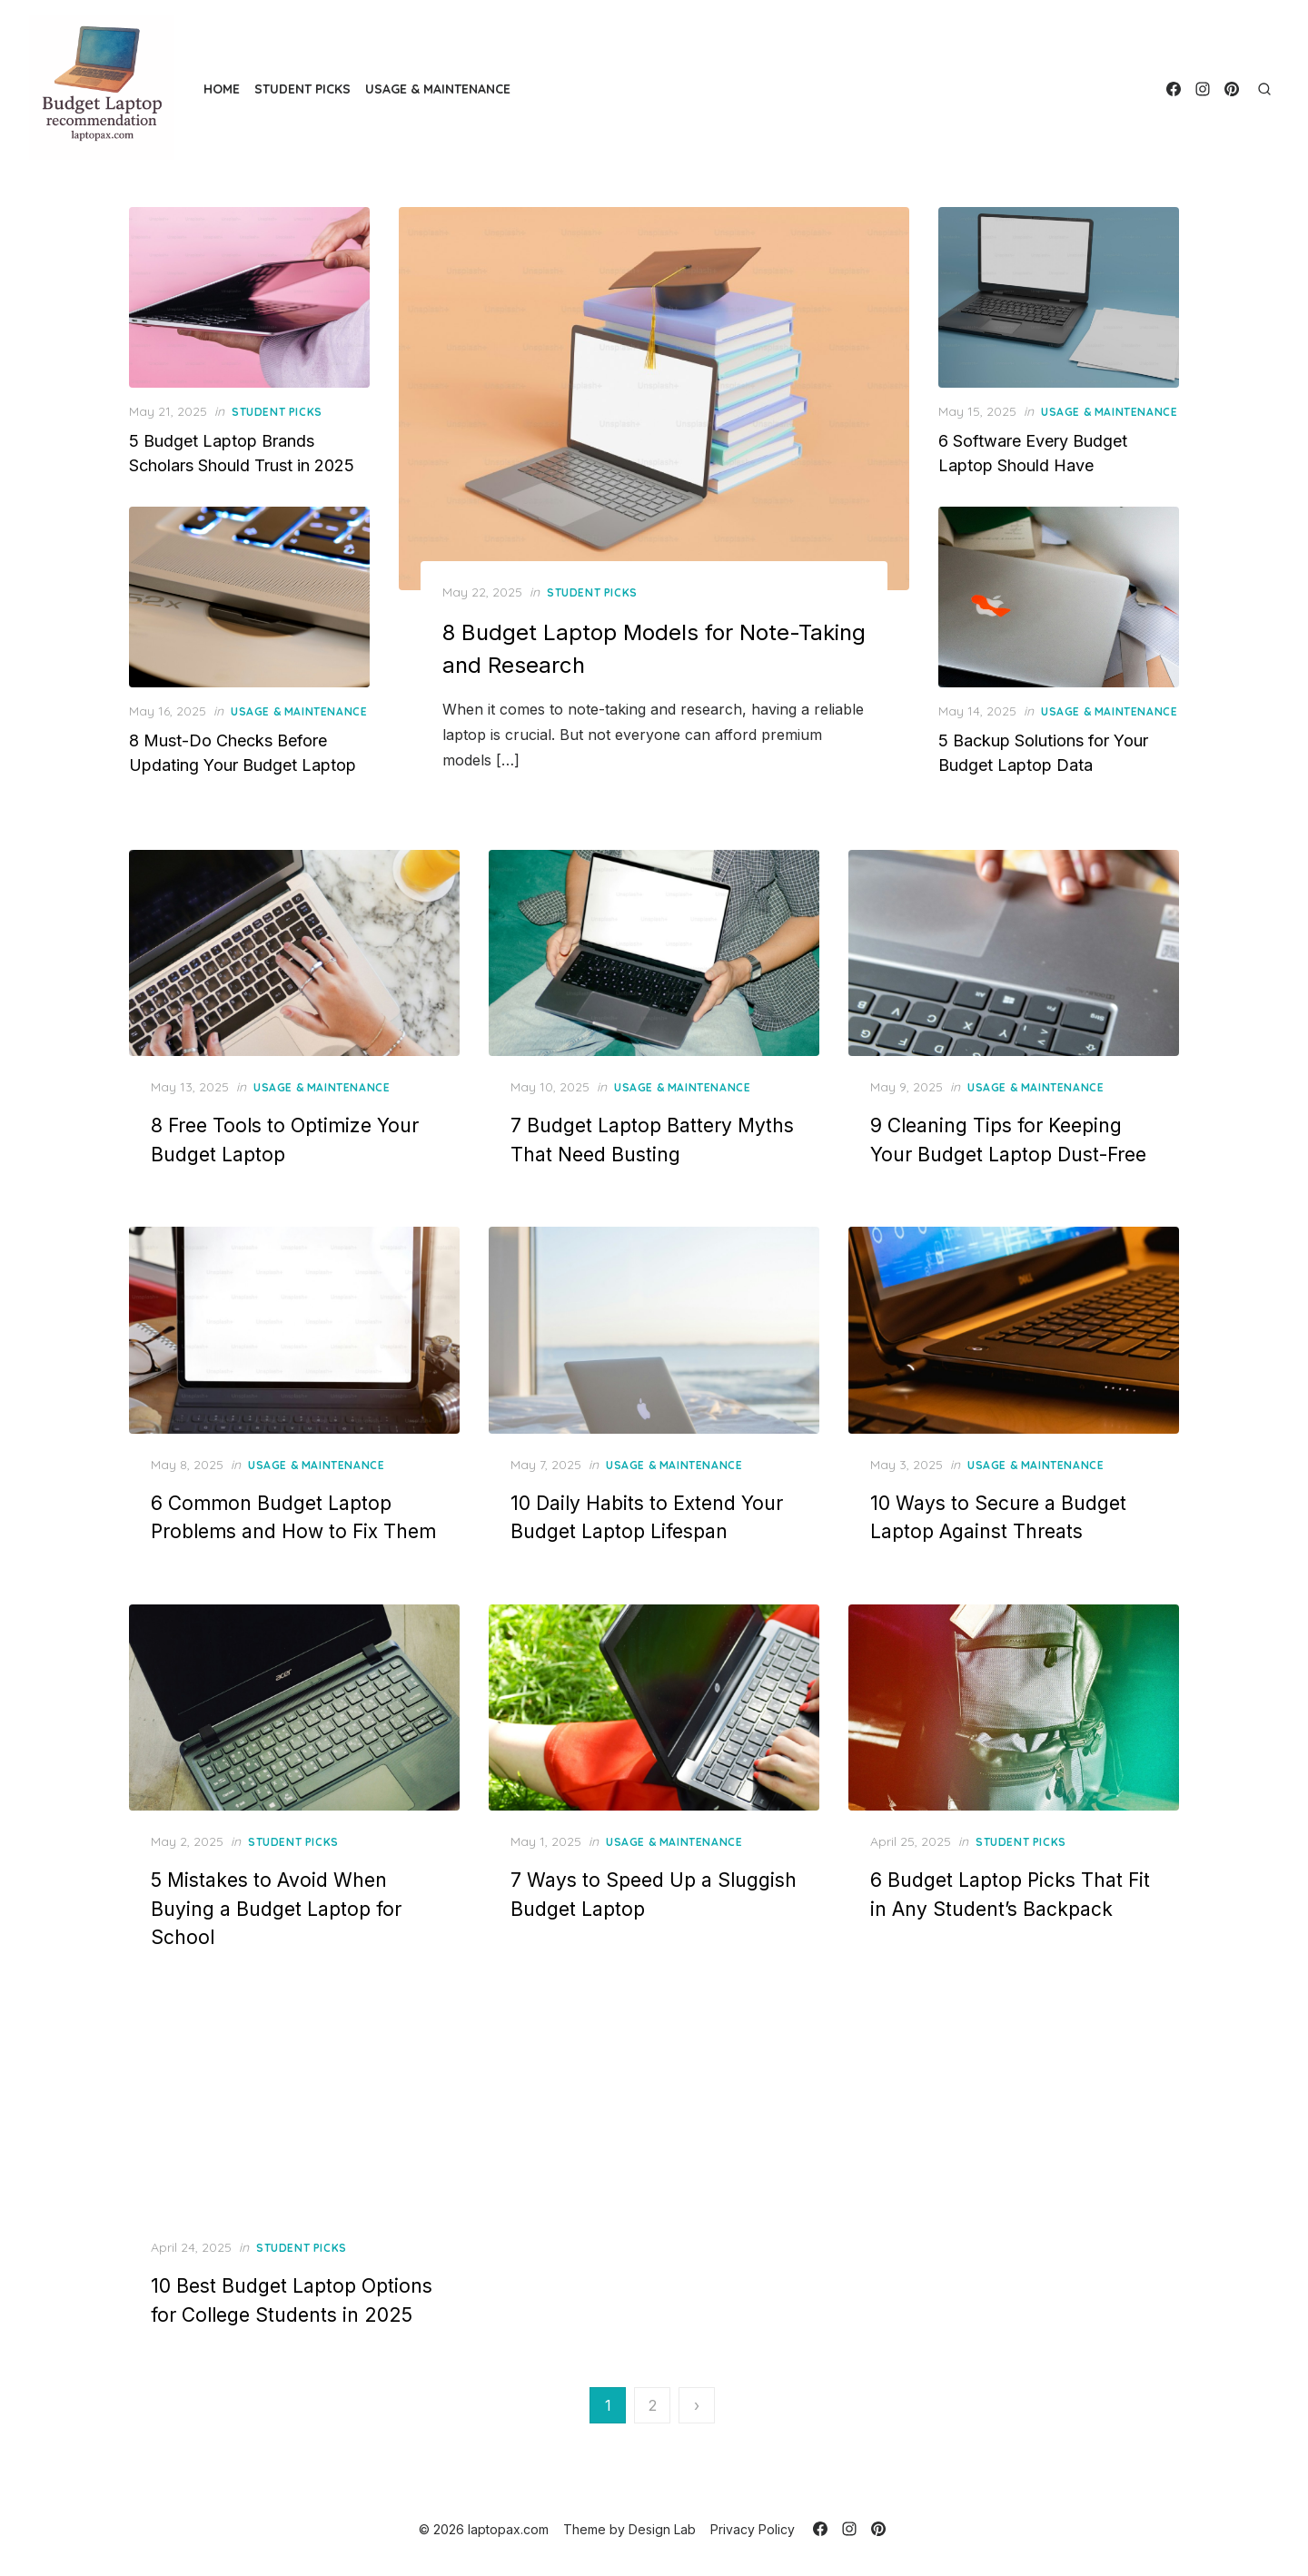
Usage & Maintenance (437, 89)
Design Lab (662, 2529)
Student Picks (302, 89)
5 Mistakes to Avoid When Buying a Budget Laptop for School (276, 1909)
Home (221, 89)
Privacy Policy (752, 2529)
